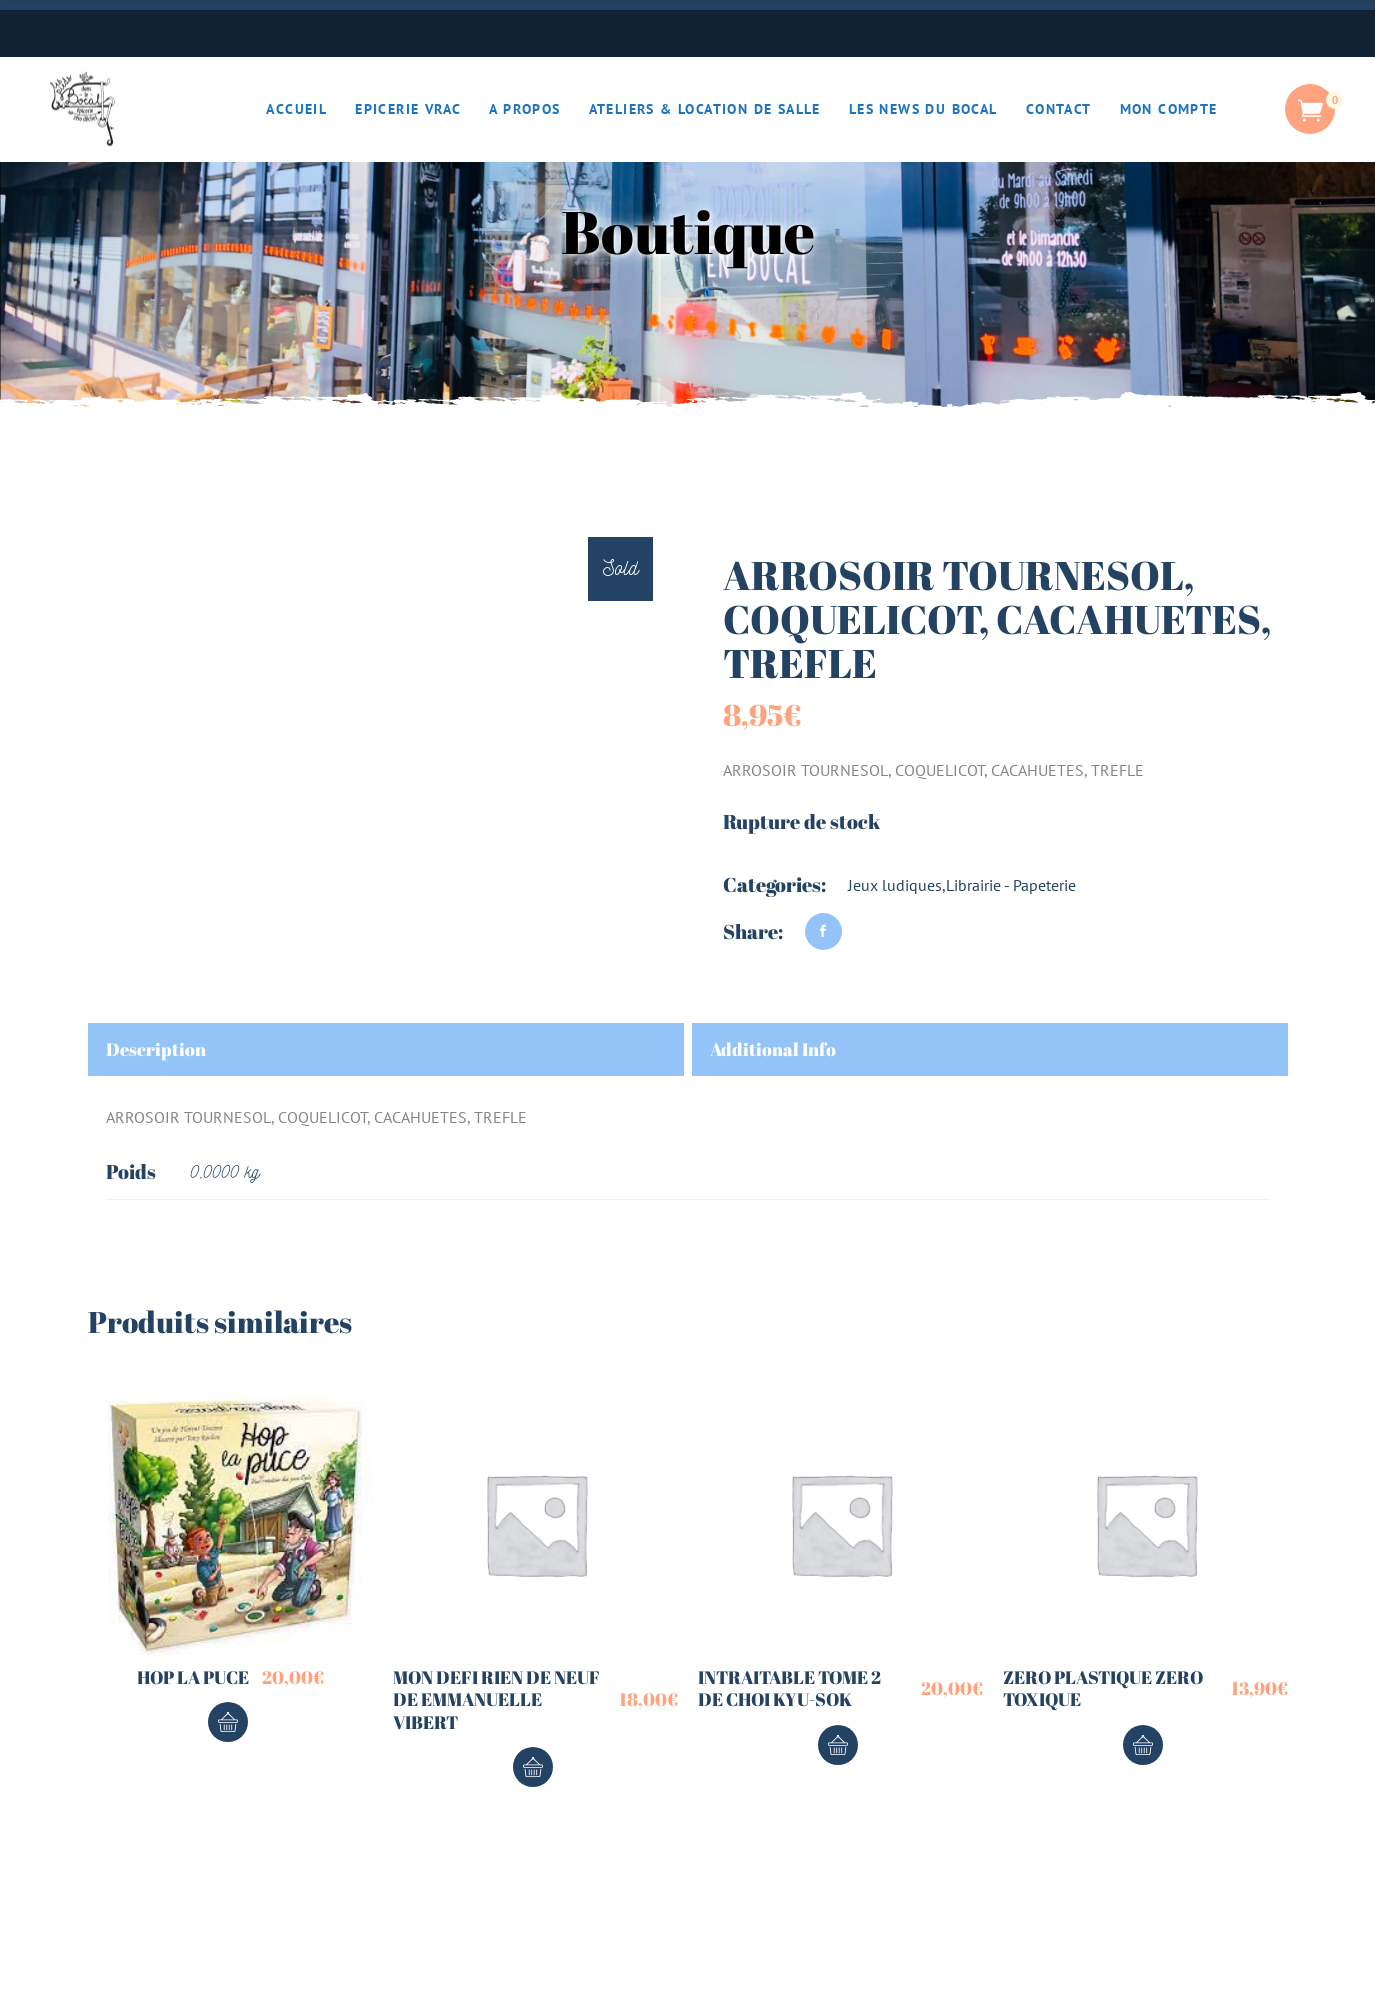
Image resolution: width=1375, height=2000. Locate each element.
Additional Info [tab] (773, 1049)
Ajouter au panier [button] (228, 1722)
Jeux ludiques (895, 885)
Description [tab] (156, 1049)
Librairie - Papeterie (1011, 885)
